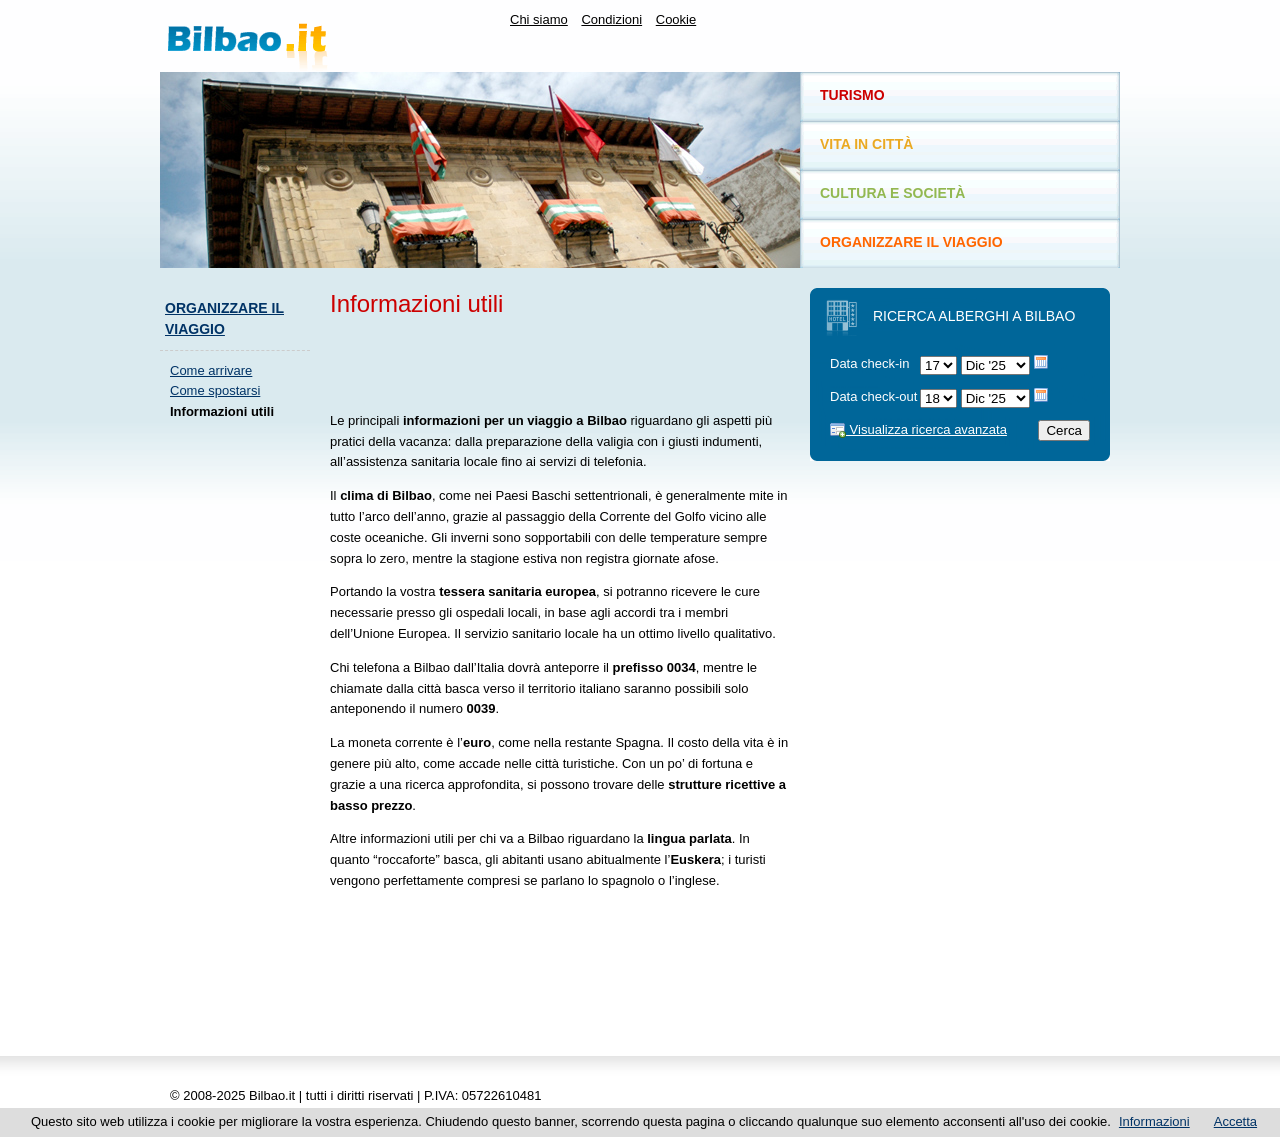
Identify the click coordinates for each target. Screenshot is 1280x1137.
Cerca (1064, 430)
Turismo (852, 95)
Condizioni (611, 19)
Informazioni (1154, 1121)
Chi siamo (539, 19)
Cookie (676, 19)
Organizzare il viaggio (911, 242)
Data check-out (873, 396)
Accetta (1235, 1121)
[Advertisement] (240, 736)
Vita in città (866, 144)
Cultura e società (892, 193)
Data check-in (869, 363)
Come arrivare (211, 370)
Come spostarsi (215, 390)
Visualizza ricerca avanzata (918, 429)
